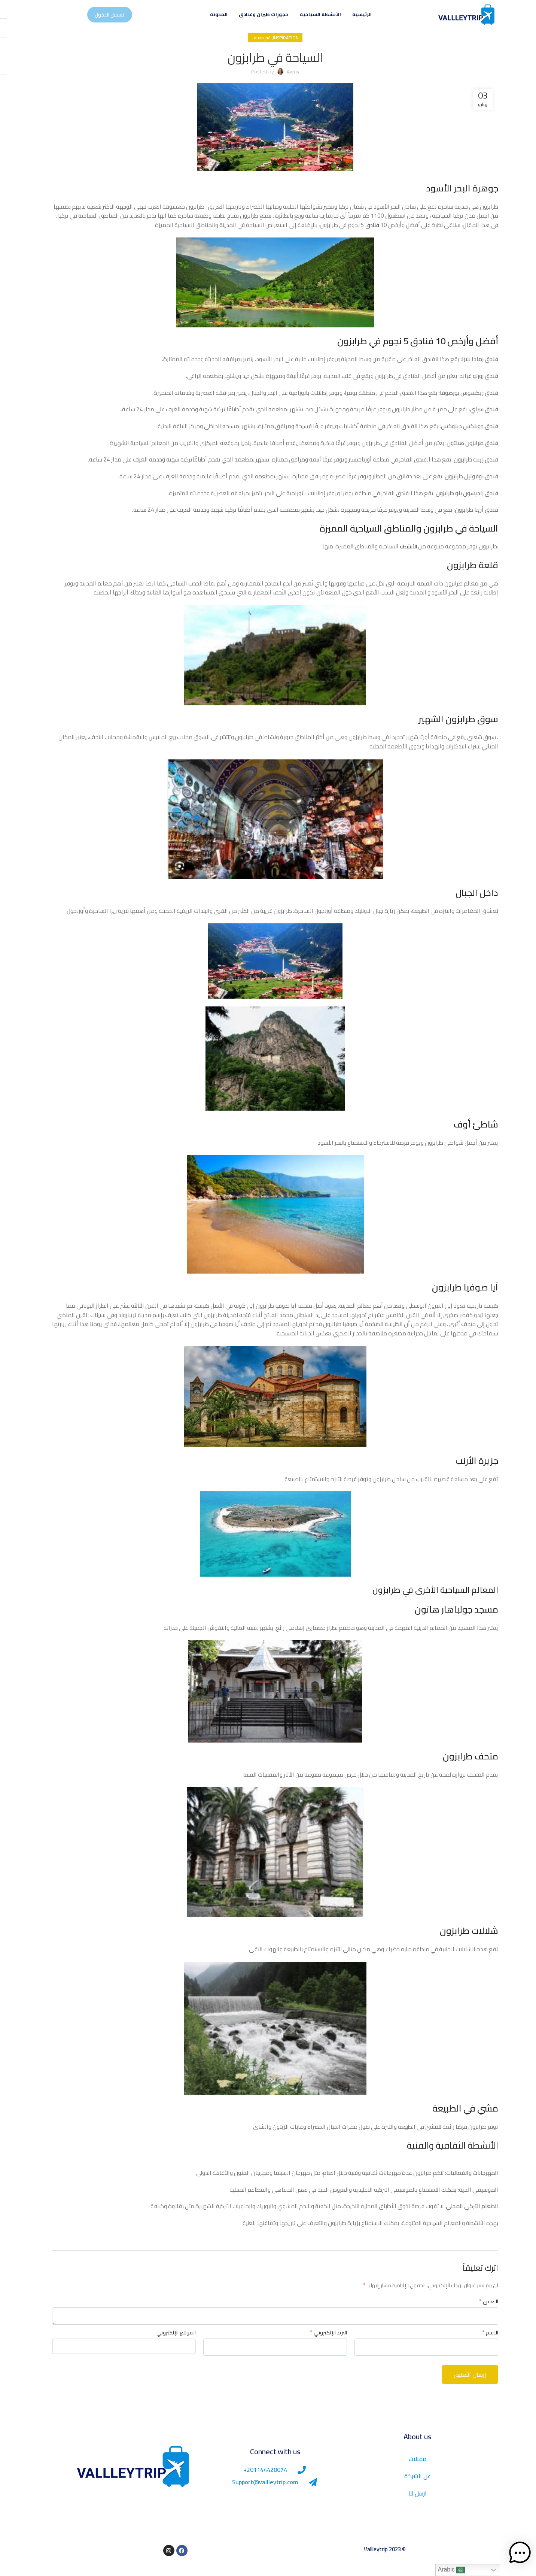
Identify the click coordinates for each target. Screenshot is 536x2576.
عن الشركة (410, 2488)
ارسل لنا (410, 2505)
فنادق (364, 236)
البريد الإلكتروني (321, 2344)
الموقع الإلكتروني (169, 2344)
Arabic (444, 2570)
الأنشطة (400, 558)
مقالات (410, 2471)
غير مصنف (254, 49)
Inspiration (279, 49)
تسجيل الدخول (103, 20)
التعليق (481, 2313)
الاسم (483, 2344)
